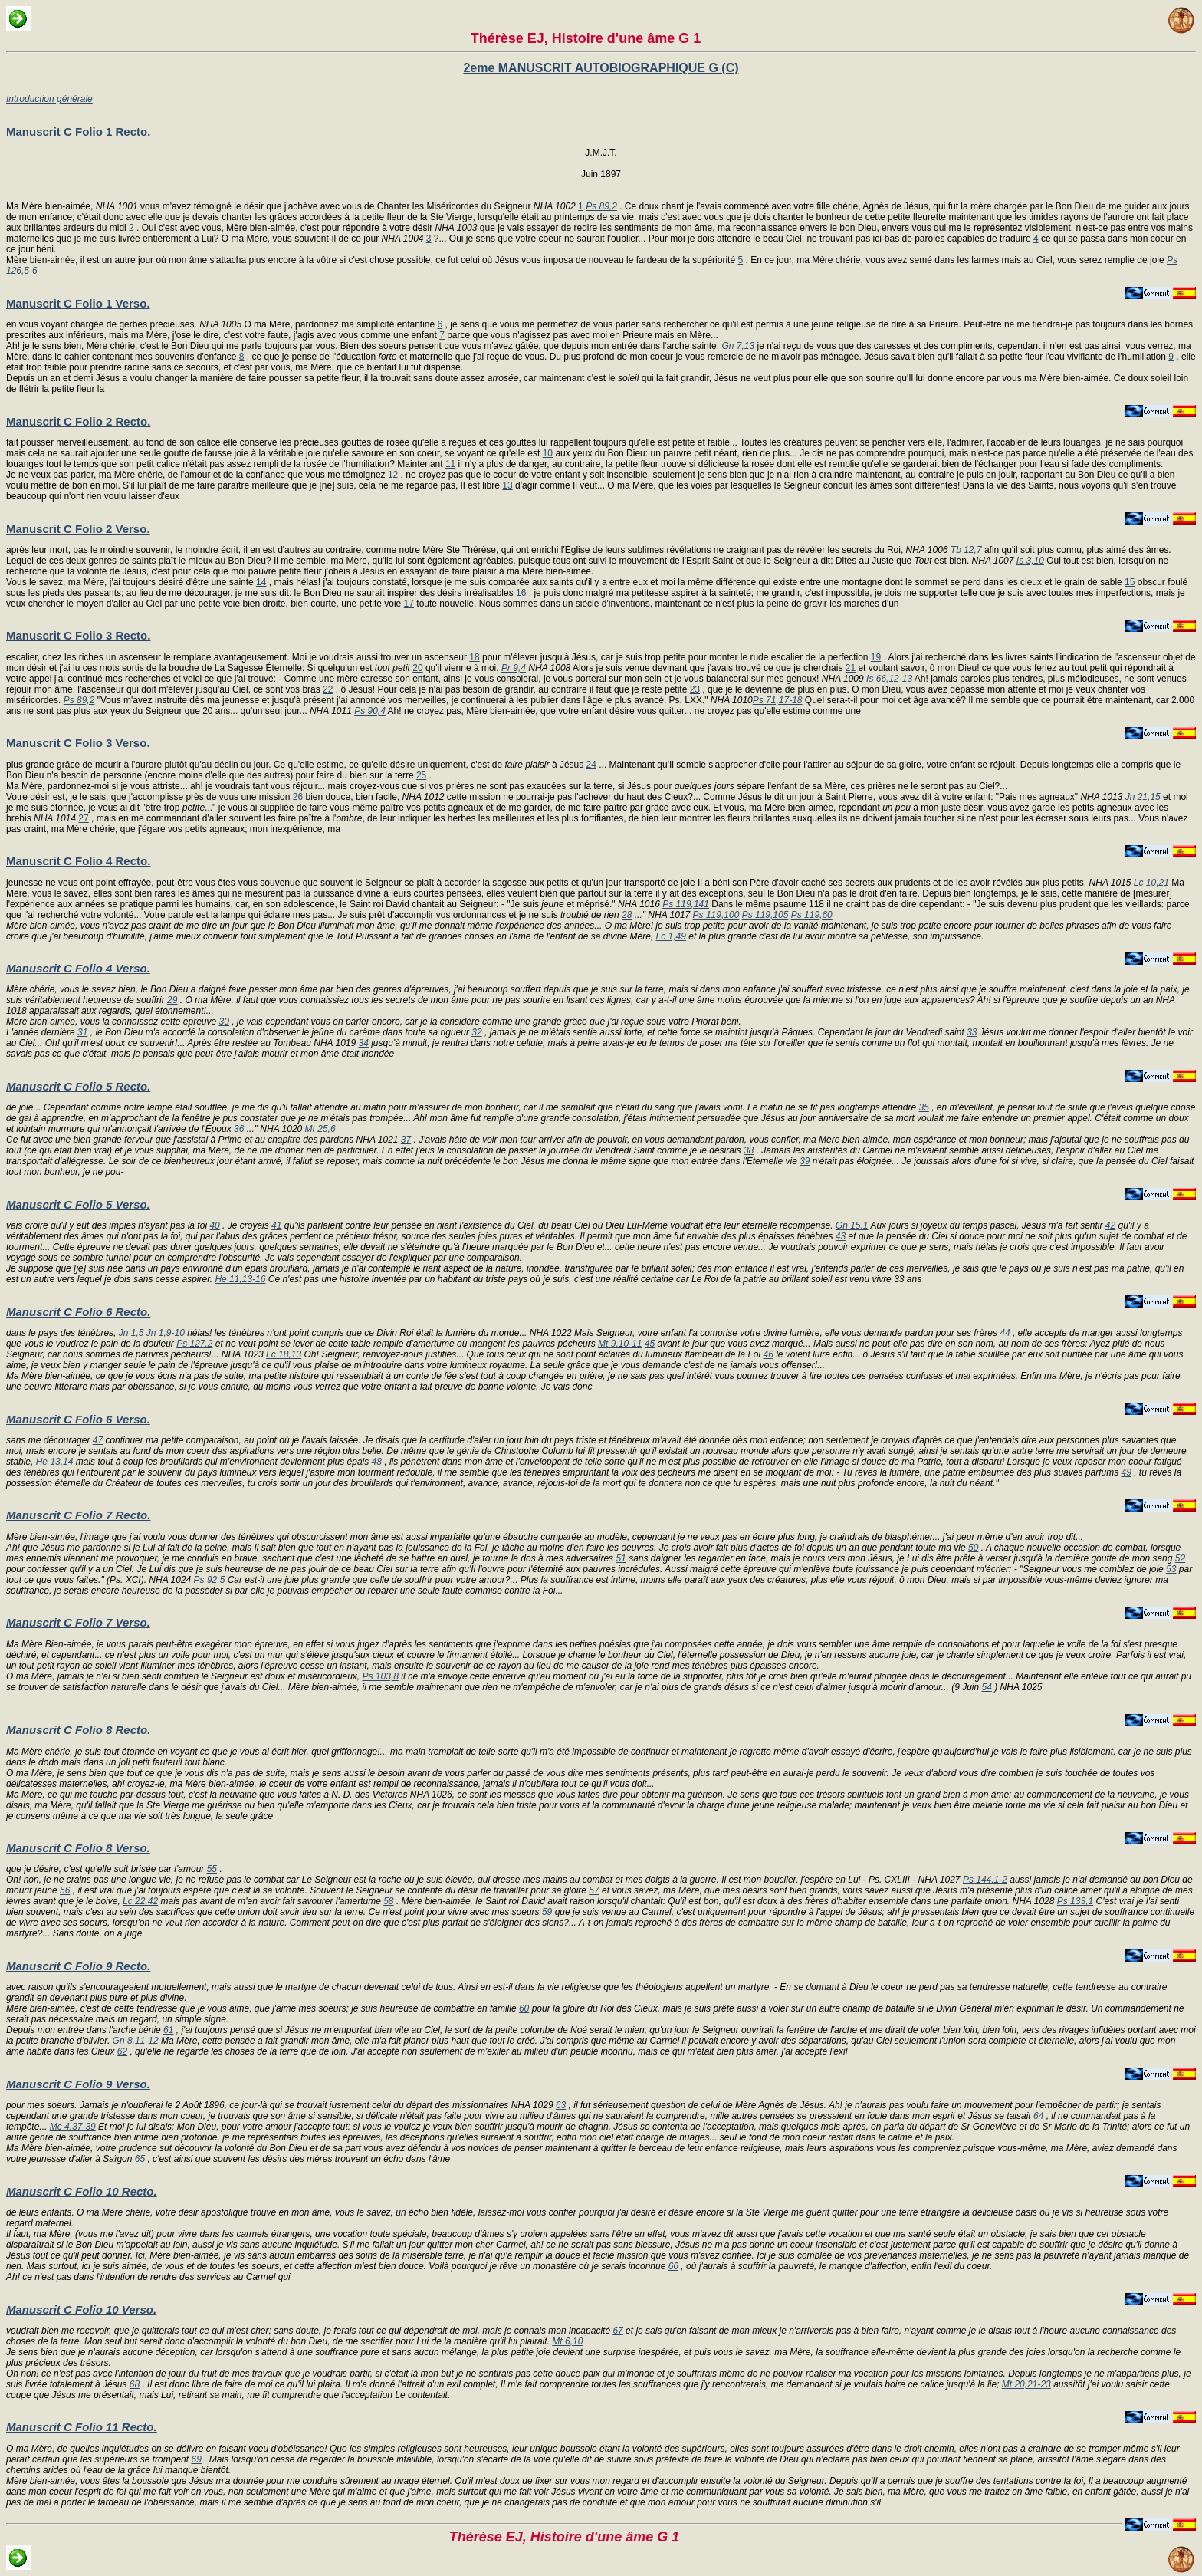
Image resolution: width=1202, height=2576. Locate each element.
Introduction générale (49, 99)
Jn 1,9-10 (165, 1332)
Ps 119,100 (716, 915)
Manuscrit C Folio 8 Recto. (78, 1729)
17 (409, 603)
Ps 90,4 (370, 711)
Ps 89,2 (601, 206)
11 (450, 464)
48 (377, 1461)
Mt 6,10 (567, 2341)
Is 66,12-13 (889, 678)
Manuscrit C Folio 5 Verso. (78, 1204)
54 (987, 1687)
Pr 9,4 (513, 668)
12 (393, 474)
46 (768, 1354)
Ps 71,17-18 (778, 700)
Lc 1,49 (671, 936)
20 (417, 668)
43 (841, 1236)
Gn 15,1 (852, 1225)
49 (1126, 1472)
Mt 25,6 (320, 1129)
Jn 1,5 (131, 1332)
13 (507, 485)
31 (82, 1032)
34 (364, 1043)
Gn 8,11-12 (136, 2040)
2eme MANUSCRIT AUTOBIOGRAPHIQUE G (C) (600, 67)
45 (650, 1343)
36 (239, 1129)
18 (474, 657)
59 (547, 1912)
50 (973, 1547)
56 (65, 1890)
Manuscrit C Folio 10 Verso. (81, 2309)
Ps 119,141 (685, 904)
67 (617, 2330)
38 (749, 1150)
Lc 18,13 (283, 1354)
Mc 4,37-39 (73, 2126)
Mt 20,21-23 (1026, 2384)
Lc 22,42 (140, 1901)
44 (1005, 1332)
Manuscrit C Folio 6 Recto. (78, 1311)
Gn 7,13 (737, 346)
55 (212, 1869)
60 (524, 2008)
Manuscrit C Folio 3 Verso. (78, 742)
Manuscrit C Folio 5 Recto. (78, 1086)
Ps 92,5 (209, 1579)
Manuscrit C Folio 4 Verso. (78, 968)
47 (98, 1440)
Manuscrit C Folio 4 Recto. (78, 860)
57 (594, 1890)
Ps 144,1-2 (985, 1879)
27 (83, 818)
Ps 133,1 (1075, 1901)
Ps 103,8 (381, 1676)
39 (805, 1161)
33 (972, 1032)
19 (876, 657)
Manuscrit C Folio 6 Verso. (78, 1419)
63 (561, 2105)
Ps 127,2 (194, 1343)
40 (214, 1225)
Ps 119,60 (812, 915)
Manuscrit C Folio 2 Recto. (78, 421)
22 (328, 689)
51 (621, 1558)
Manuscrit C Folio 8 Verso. (78, 1847)
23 (695, 689)
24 (591, 764)
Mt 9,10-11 (620, 1343)
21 (851, 668)
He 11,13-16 (240, 1279)
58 (388, 1901)
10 (548, 453)
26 (298, 796)
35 (923, 1107)
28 (627, 915)
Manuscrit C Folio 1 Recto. (78, 131)
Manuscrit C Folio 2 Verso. (78, 528)
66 (673, 2266)
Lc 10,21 (1151, 882)
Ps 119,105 (765, 915)
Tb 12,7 (966, 549)
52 (1180, 1558)
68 (135, 2384)
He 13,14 (55, 1461)
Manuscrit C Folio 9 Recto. (78, 1965)
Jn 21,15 (1143, 796)
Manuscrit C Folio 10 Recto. (81, 2191)
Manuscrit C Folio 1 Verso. (78, 303)
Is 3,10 (1030, 560)
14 (261, 582)
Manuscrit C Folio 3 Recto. (78, 635)
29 (172, 1000)
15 (1130, 582)
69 (196, 2459)
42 (1110, 1225)
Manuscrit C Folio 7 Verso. (78, 1622)
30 (223, 1021)
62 (122, 2051)
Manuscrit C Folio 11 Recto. (81, 2426)
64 (1038, 2115)
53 (1171, 1569)
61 (168, 2030)
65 (140, 2158)
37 (406, 1139)
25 (421, 775)
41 (276, 1225)
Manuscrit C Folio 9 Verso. (78, 2084)
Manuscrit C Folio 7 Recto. (78, 1515)
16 (521, 592)
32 (476, 1032)
